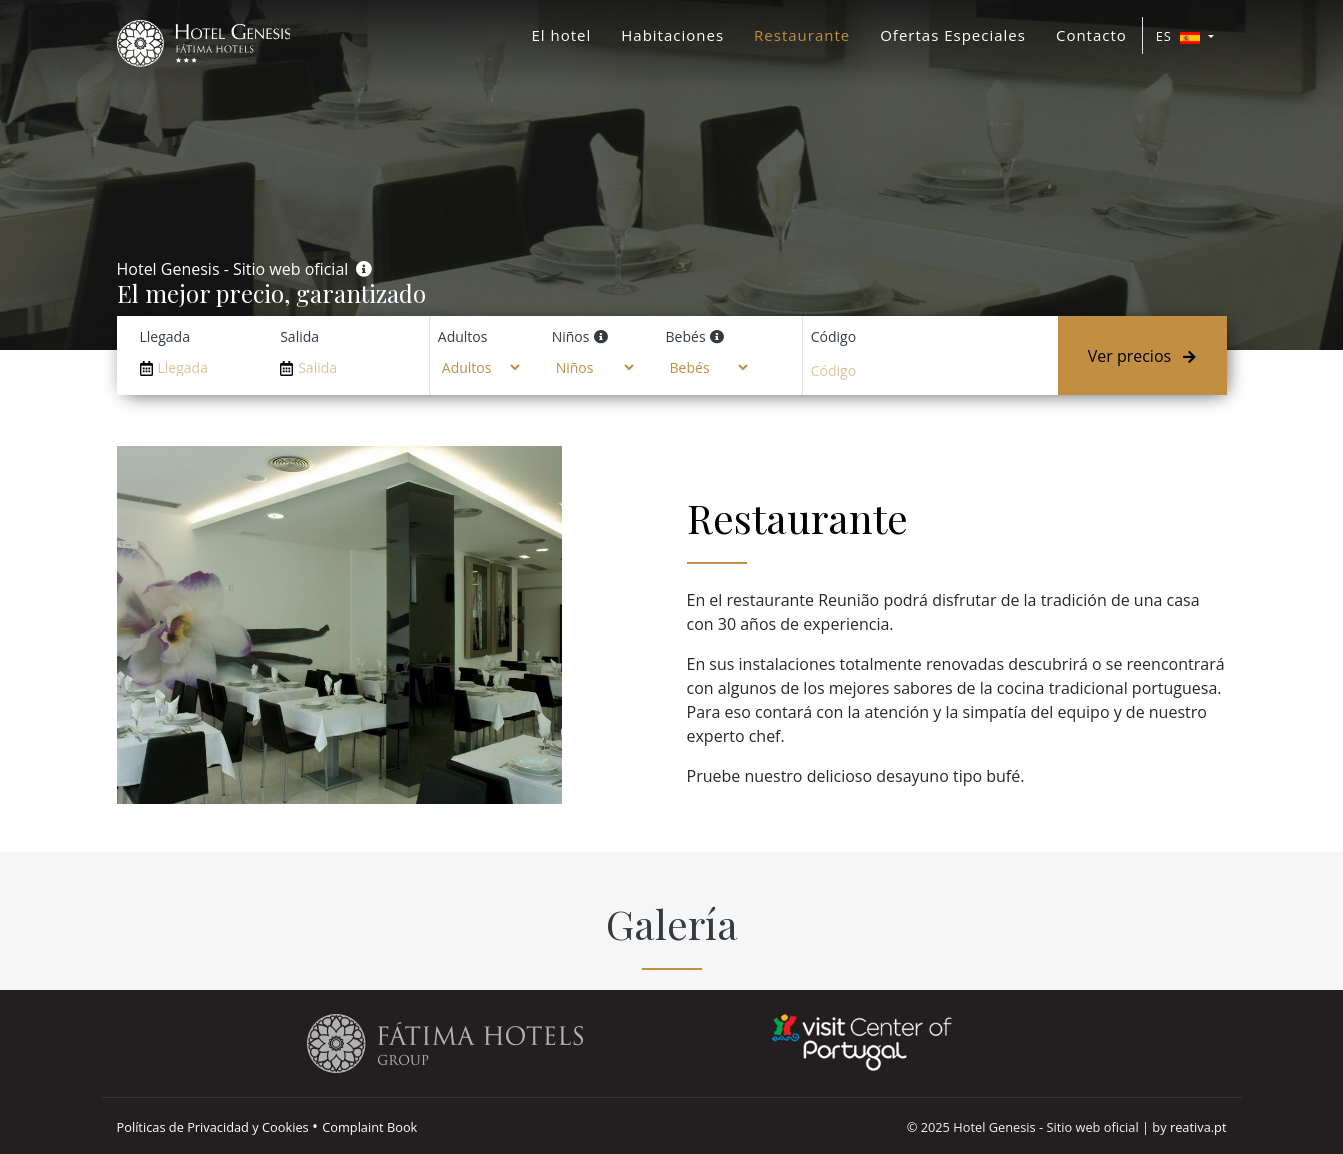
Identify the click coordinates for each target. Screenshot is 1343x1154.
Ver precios (1142, 356)
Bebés (686, 336)
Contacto (1091, 35)
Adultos (463, 336)
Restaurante (802, 35)
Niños (571, 336)
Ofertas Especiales (953, 35)
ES (1180, 36)
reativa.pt (1198, 1127)
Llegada (165, 336)
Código (833, 336)
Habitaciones (672, 35)
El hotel (561, 35)
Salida (299, 336)
